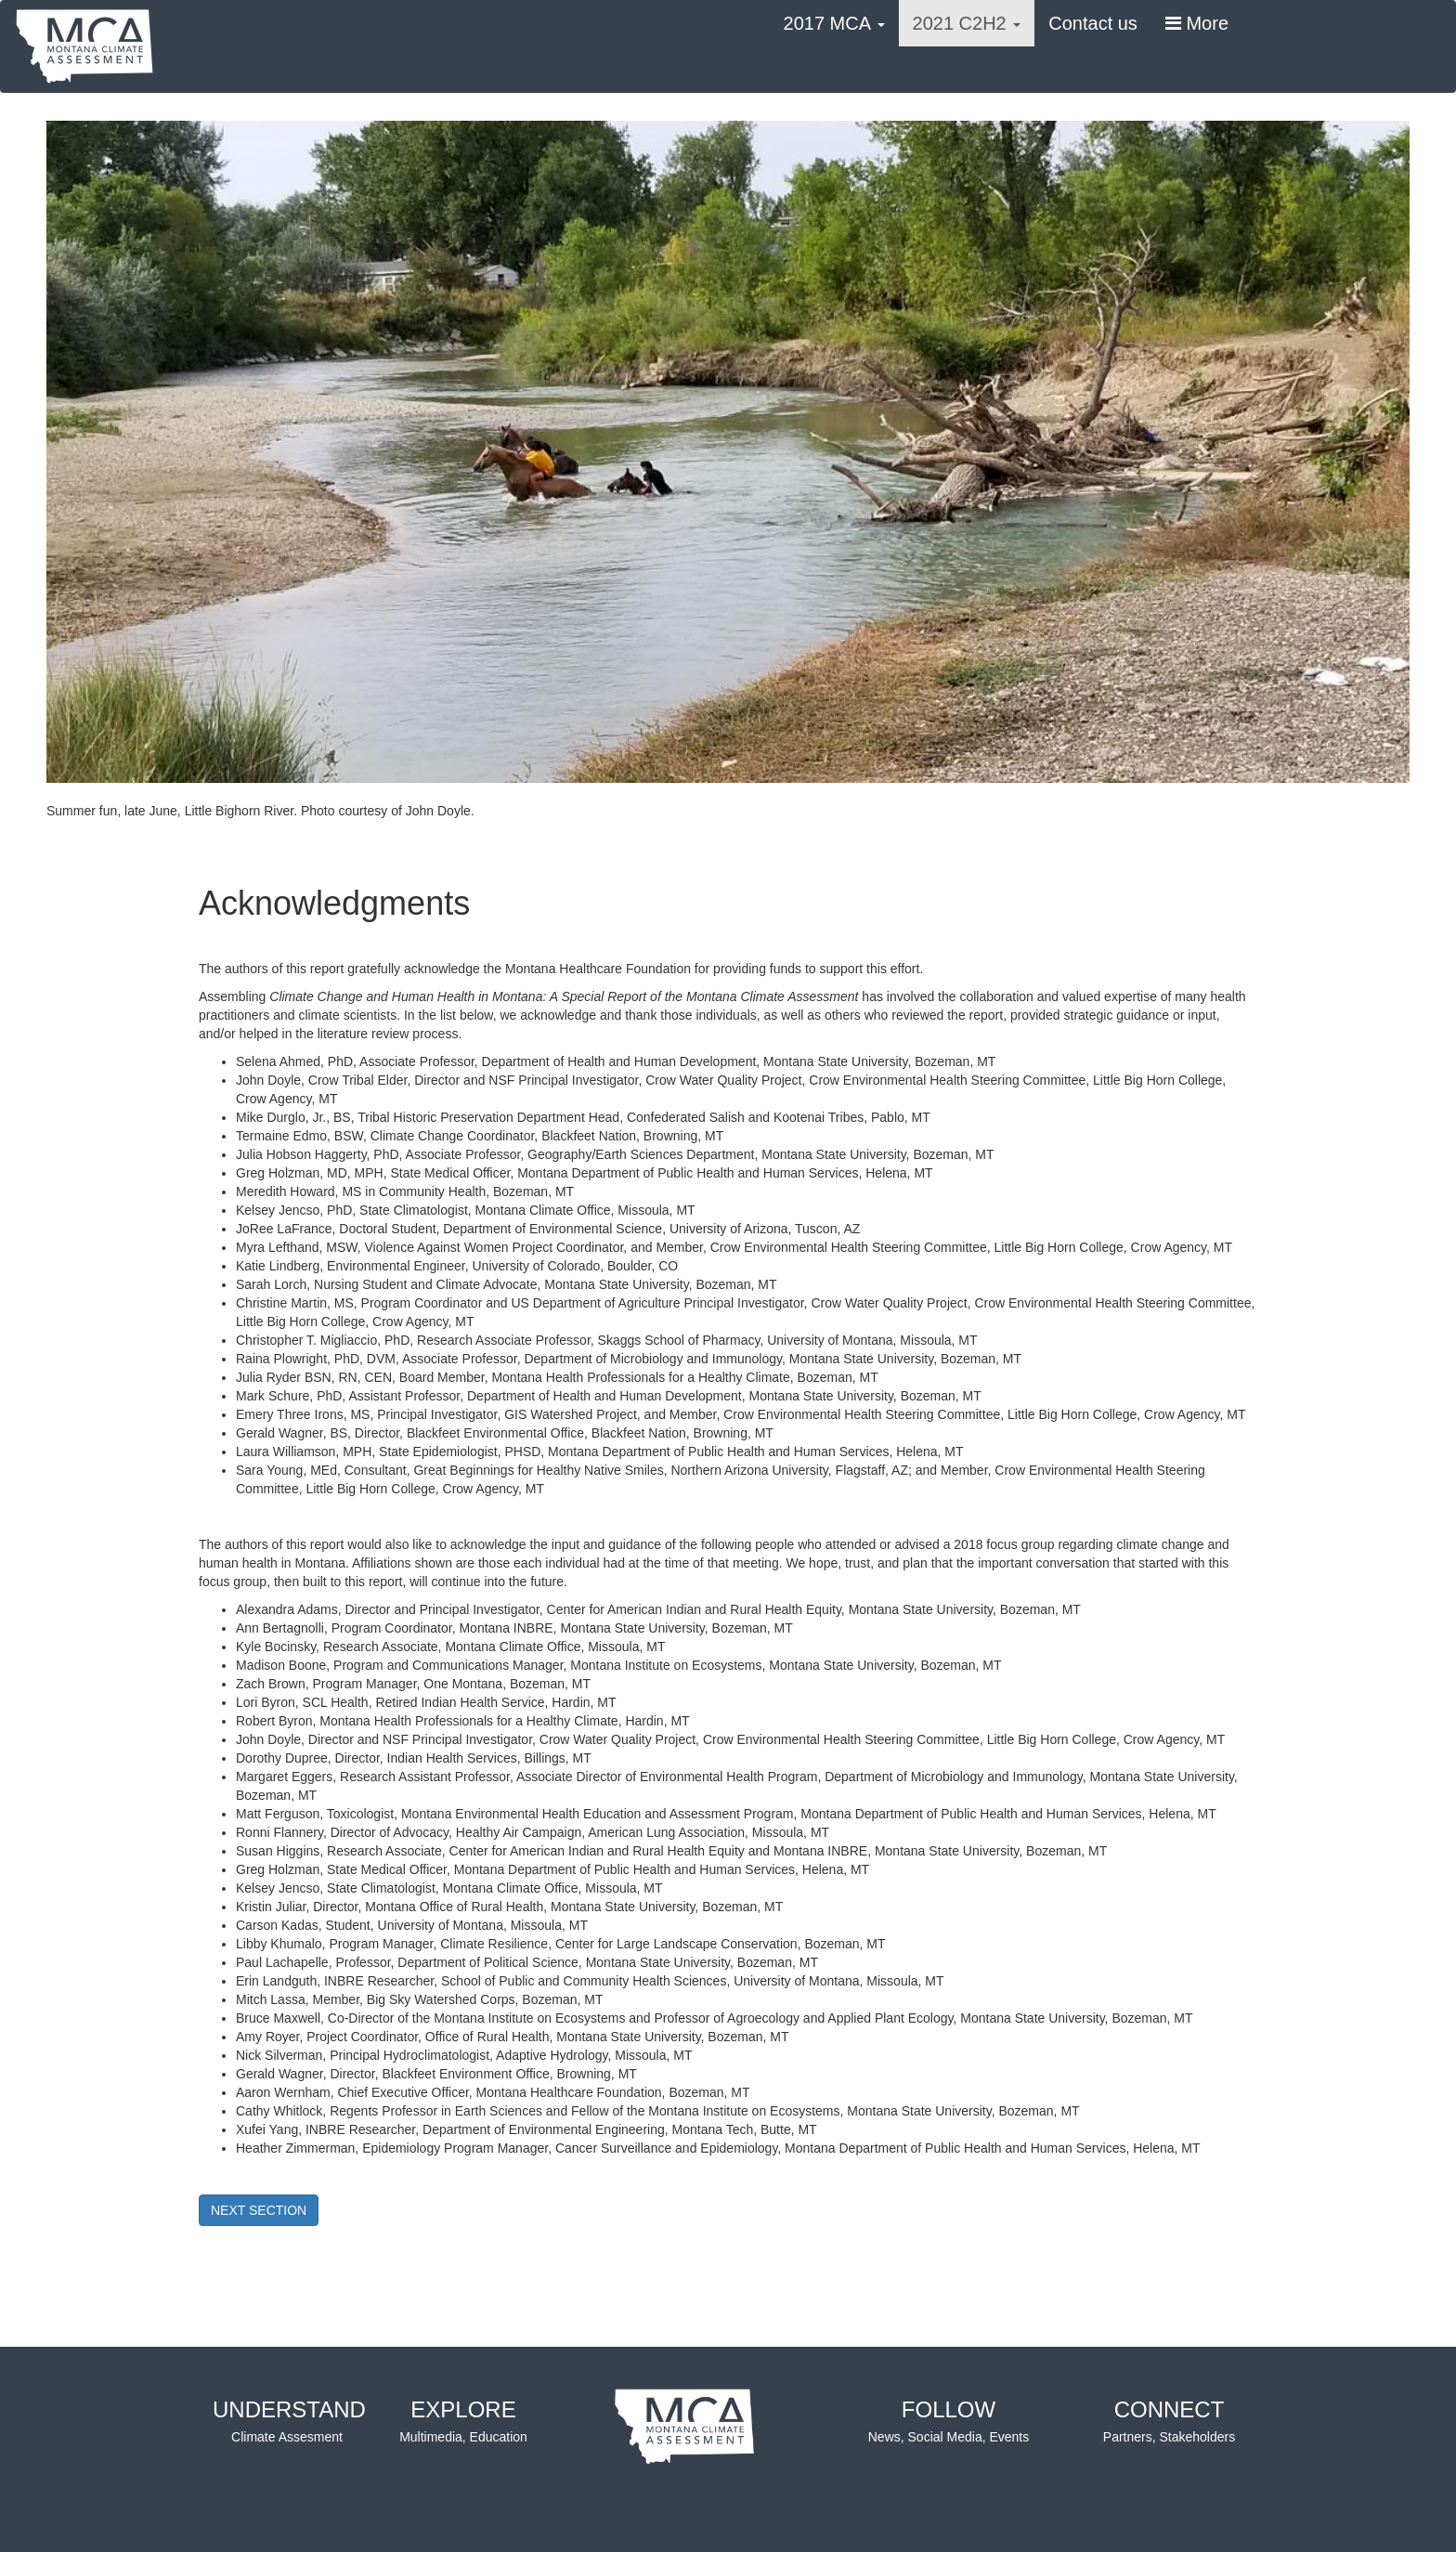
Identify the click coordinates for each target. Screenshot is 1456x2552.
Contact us (1093, 23)
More (1196, 23)
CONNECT (1169, 2422)
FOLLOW (948, 2422)
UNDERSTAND (289, 2422)
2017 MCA (834, 23)
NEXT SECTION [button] (258, 2210)
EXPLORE (463, 2422)
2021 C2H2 (967, 23)
